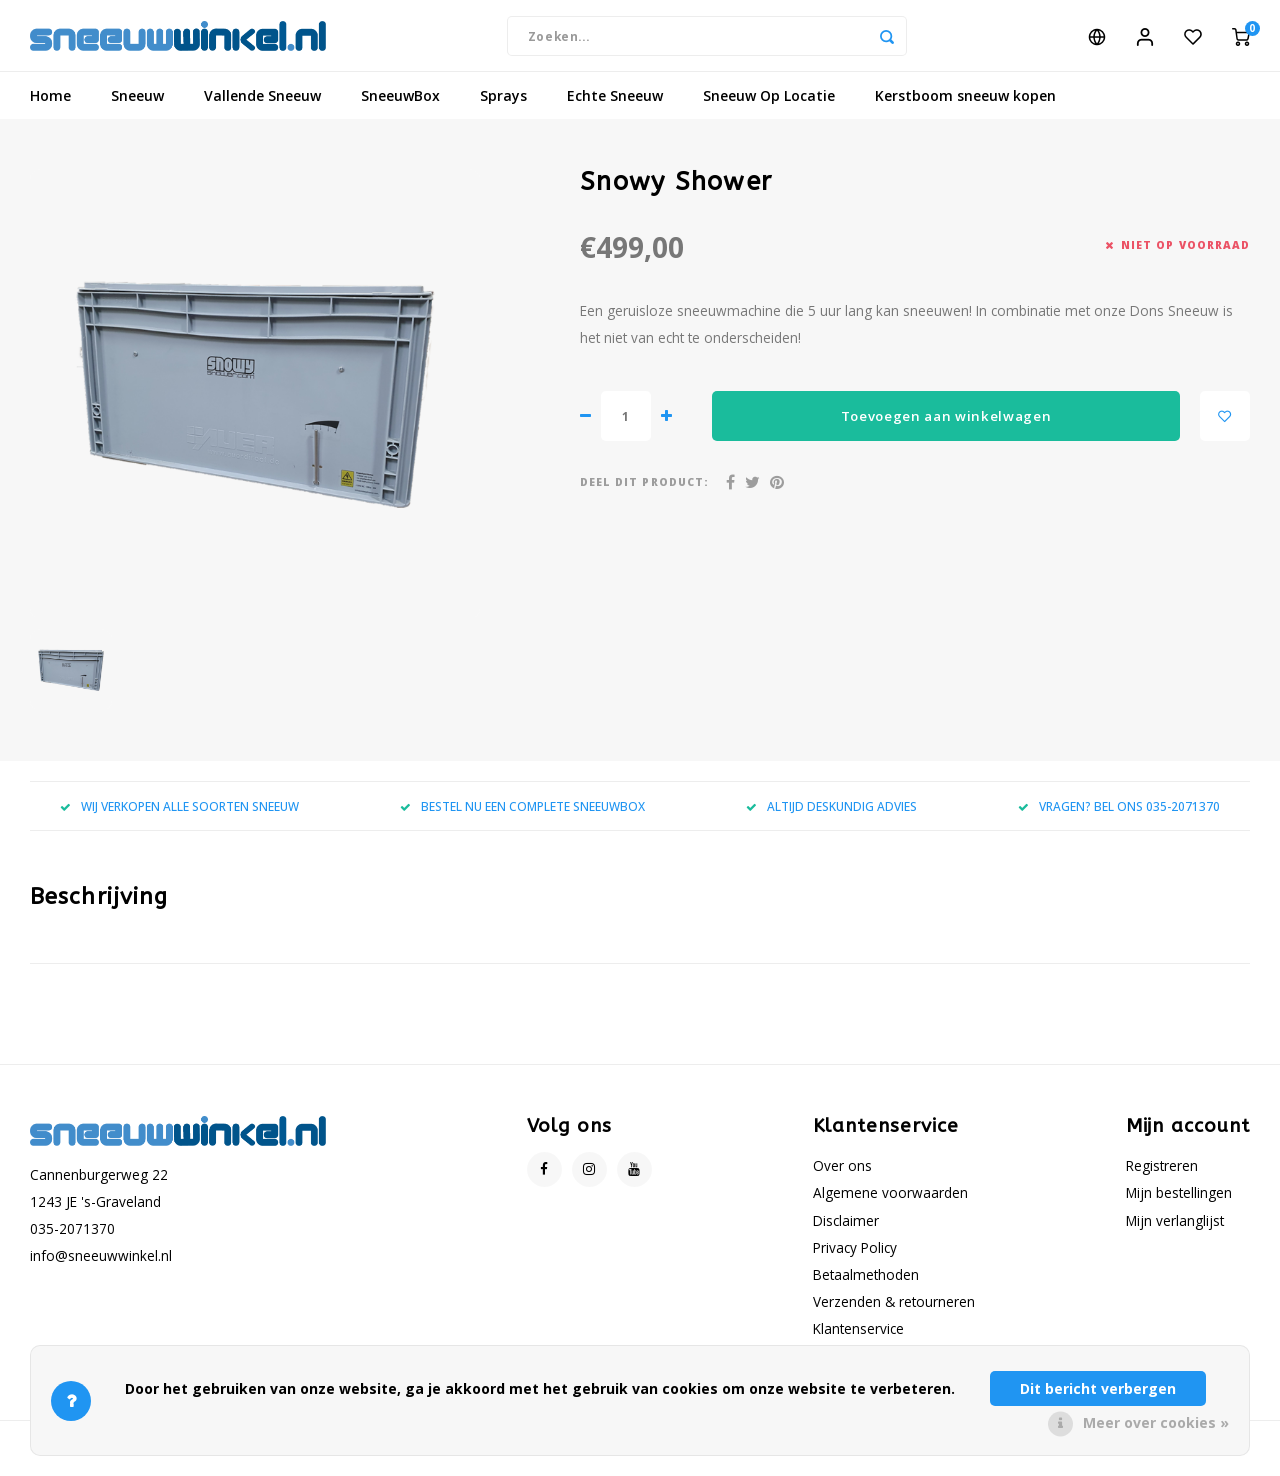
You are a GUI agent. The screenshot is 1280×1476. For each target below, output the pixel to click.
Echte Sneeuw (615, 104)
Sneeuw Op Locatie (769, 104)
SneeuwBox (400, 104)
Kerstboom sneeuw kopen (965, 104)
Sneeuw (137, 104)
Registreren (1162, 1174)
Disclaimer (846, 1228)
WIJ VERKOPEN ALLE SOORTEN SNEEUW (179, 815)
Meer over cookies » (1156, 1422)
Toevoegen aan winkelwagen (946, 425)
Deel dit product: (644, 491)
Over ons (842, 1174)
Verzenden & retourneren (894, 1310)
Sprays (503, 104)
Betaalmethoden (866, 1283)
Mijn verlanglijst (1175, 1228)
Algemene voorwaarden (890, 1201)
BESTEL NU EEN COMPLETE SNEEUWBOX (522, 815)
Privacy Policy (855, 1255)
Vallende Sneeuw (262, 104)
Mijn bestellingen (1179, 1201)
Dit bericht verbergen (1098, 1388)
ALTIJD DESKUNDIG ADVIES (831, 815)
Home (50, 104)
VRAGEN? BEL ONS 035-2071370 (1119, 815)
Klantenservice (858, 1337)
